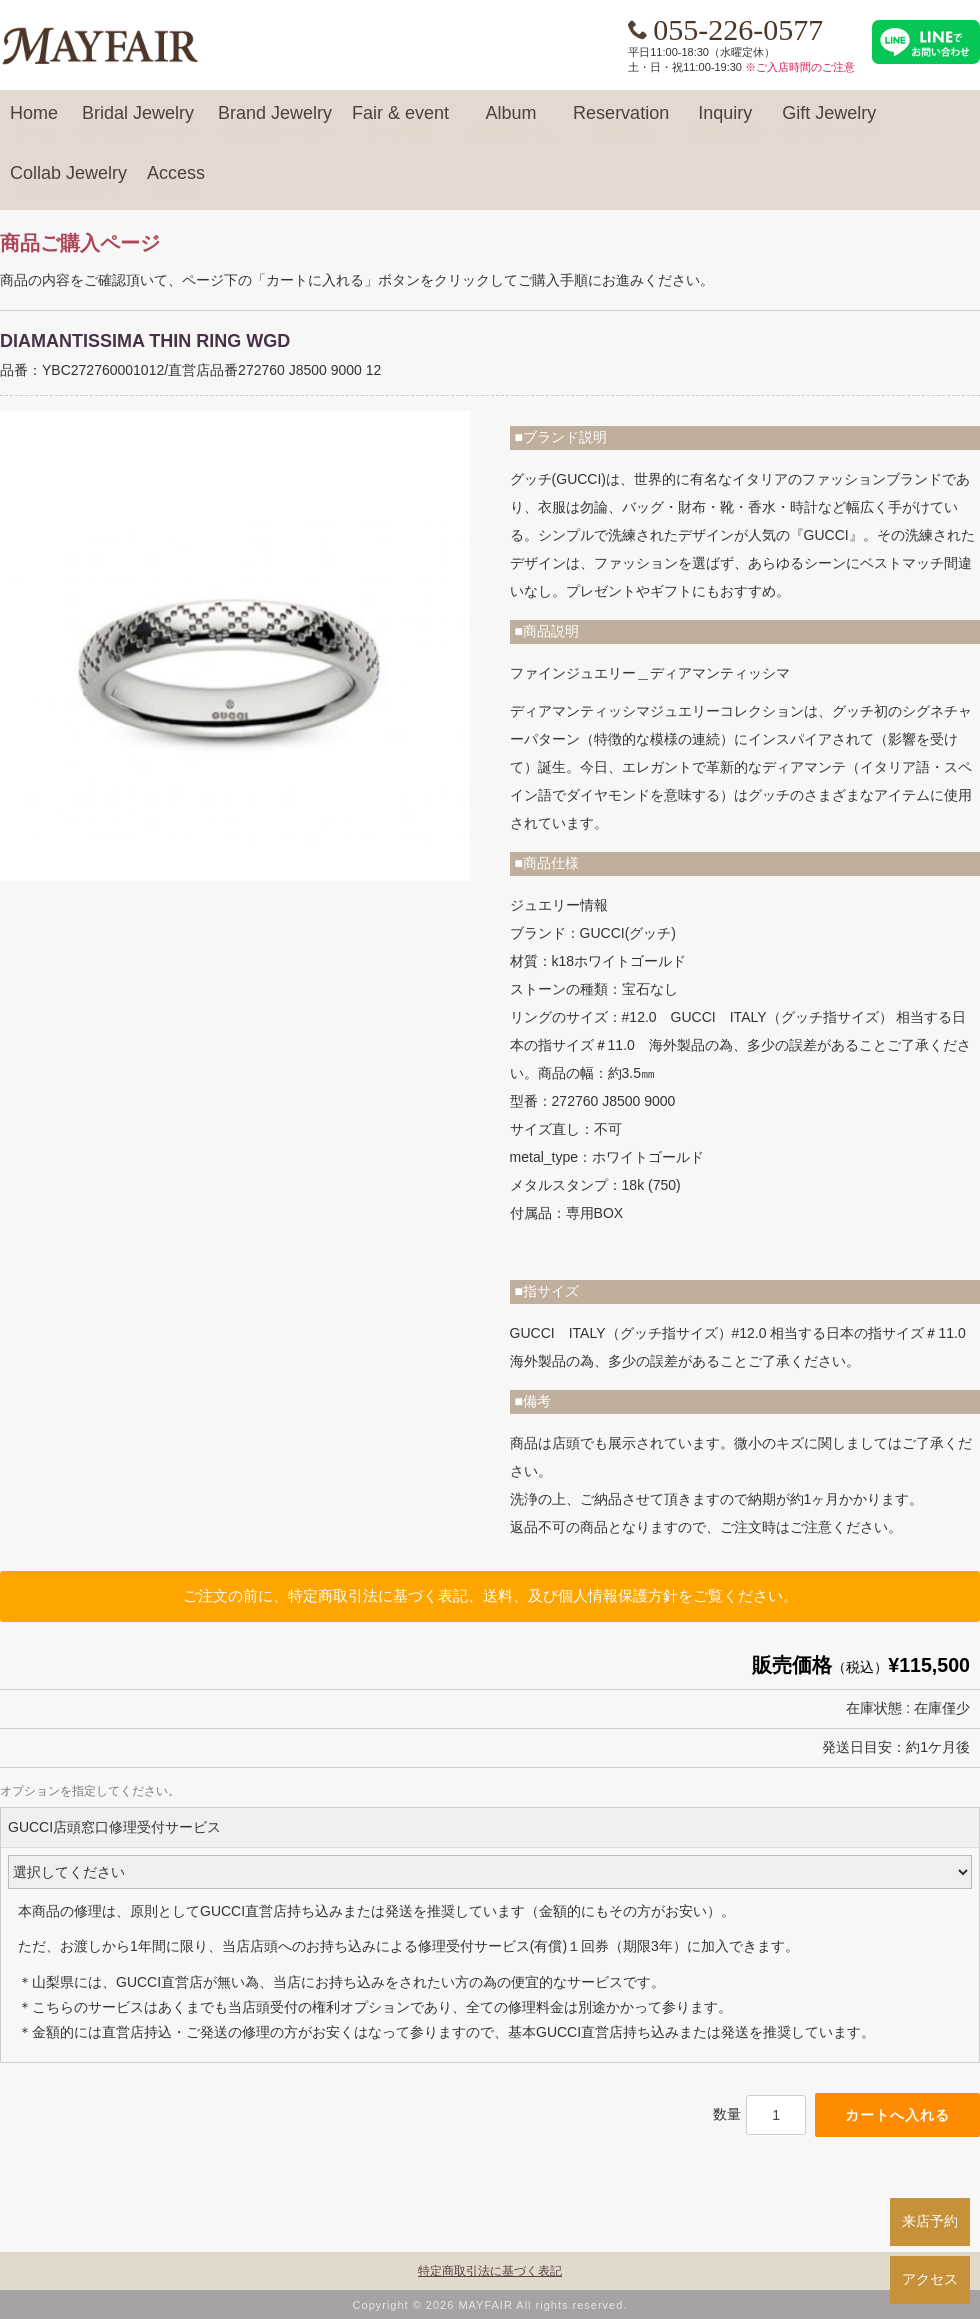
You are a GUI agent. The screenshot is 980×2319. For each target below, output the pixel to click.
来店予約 (930, 2221)
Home (34, 122)
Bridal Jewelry (138, 122)
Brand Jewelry (275, 122)
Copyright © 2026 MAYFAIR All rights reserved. (490, 2305)
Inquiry (725, 122)
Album (511, 122)
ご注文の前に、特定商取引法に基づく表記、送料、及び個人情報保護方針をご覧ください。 (490, 1595)
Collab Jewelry (68, 182)
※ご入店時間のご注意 (800, 67)
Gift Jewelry (829, 122)
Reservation (621, 122)
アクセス (930, 2279)
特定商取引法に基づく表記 (490, 2271)
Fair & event (400, 122)
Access (176, 182)
